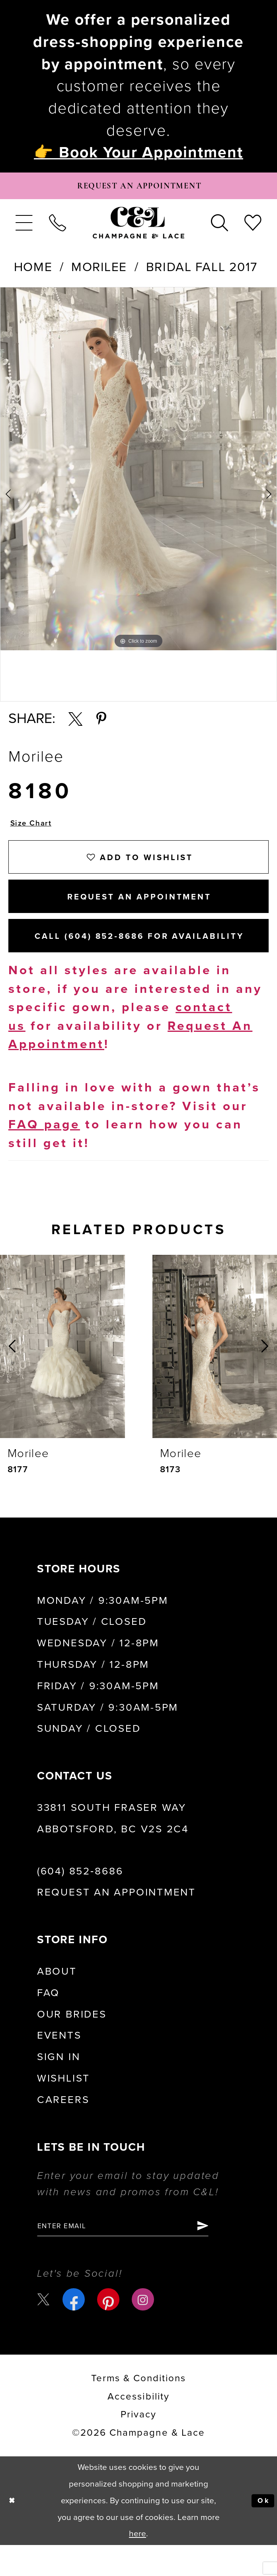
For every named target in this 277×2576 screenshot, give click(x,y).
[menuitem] (24, 227)
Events (59, 2063)
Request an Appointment (116, 1919)
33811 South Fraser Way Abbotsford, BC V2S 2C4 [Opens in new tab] (113, 1846)
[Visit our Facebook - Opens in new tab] (75, 2330)
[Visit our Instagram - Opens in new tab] (145, 2330)
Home (33, 271)
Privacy (138, 2445)
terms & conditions (138, 2409)
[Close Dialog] (13, 2532)
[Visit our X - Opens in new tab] (44, 2330)
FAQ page (44, 1151)
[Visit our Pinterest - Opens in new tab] (110, 2330)
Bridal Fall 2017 (201, 271)
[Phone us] (57, 227)
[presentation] (62, 1373)
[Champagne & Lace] (138, 227)
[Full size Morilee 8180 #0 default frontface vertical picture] (138, 473)
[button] (24, 227)
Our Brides (72, 2041)
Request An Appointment (139, 914)
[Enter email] (138, 2255)
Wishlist (63, 2105)
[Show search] (219, 227)
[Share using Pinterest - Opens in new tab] (101, 724)
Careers (63, 2126)
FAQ (48, 2020)
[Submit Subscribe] (231, 2255)
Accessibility (138, 2427)
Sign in (58, 2084)
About (57, 1998)
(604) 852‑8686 (80, 1898)
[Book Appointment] (138, 188)
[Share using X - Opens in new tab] (75, 724)
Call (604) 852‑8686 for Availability (149, 961)
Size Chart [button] (34, 829)
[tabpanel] (138, 473)
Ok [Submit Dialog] (262, 2531)
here (137, 2565)
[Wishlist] (253, 227)
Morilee (99, 271)
